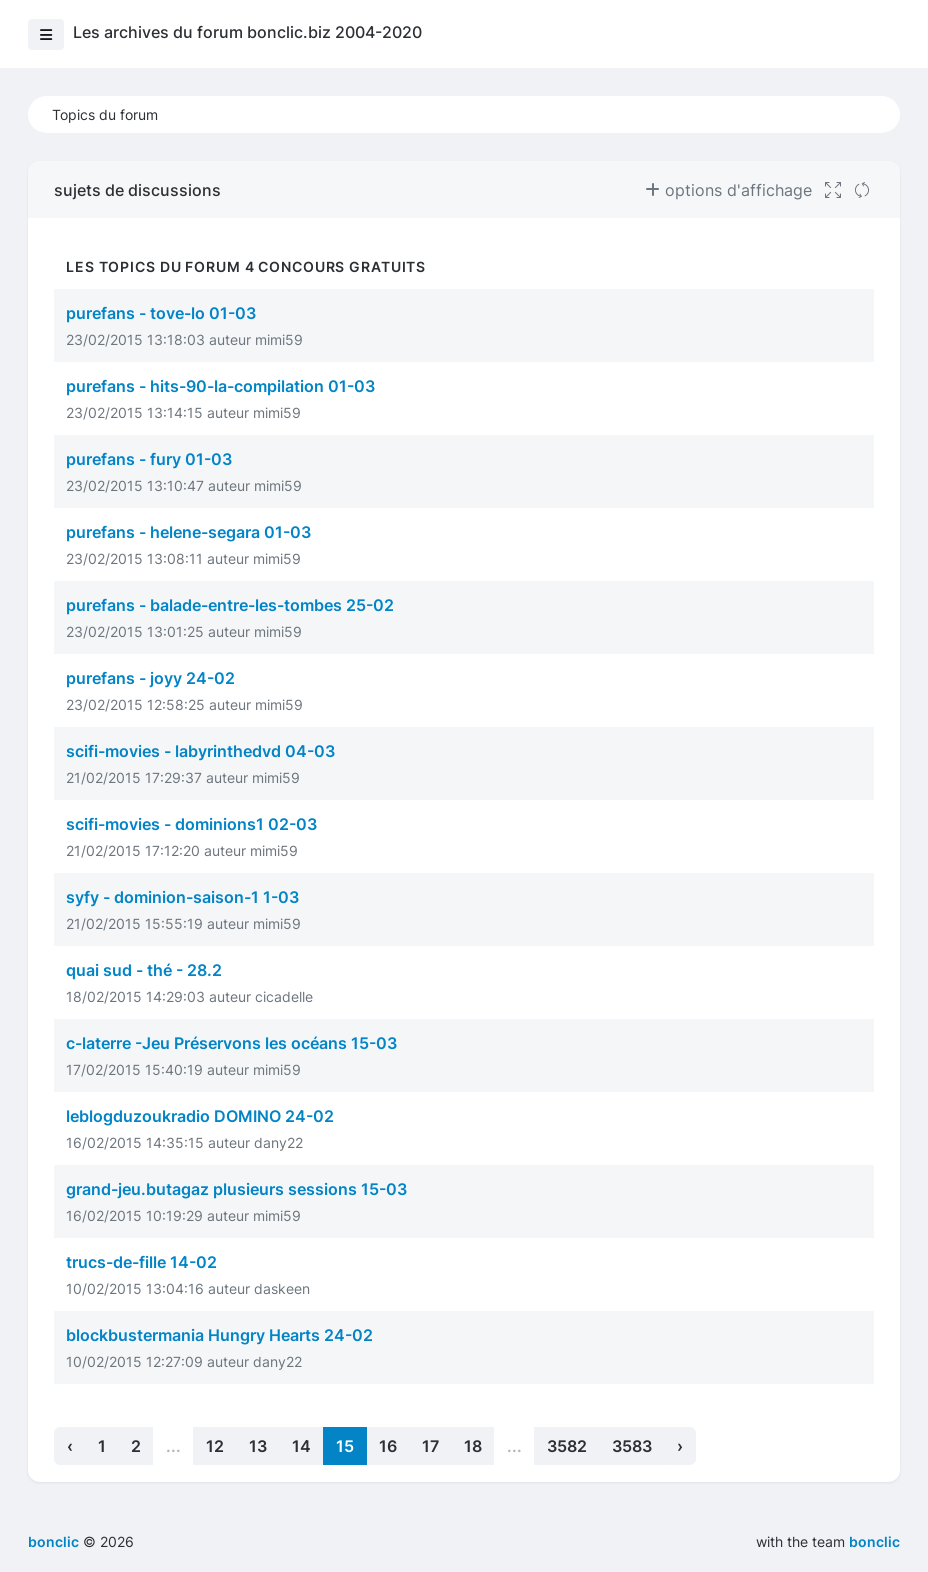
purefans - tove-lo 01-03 (161, 313)
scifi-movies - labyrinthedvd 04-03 (200, 751)
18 (473, 1446)
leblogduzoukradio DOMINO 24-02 (200, 1116)
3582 (567, 1446)
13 (258, 1446)
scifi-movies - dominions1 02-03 (191, 824)
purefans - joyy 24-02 (150, 678)
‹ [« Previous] (70, 1446)
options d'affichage (728, 190)
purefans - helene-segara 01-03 (188, 532)
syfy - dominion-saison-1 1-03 (182, 897)
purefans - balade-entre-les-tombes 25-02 (230, 605)
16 (388, 1446)
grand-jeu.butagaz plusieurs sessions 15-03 (236, 1189)
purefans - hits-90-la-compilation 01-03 (220, 386)
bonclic (874, 1541)
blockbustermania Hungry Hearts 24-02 (219, 1335)
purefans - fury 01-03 (149, 459)
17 (430, 1446)
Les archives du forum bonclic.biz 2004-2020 (247, 32)
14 (301, 1446)
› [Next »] (680, 1446)
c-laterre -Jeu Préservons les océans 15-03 (231, 1043)
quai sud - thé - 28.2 (144, 970)
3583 (632, 1446)
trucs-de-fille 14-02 (141, 1262)
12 (215, 1446)
